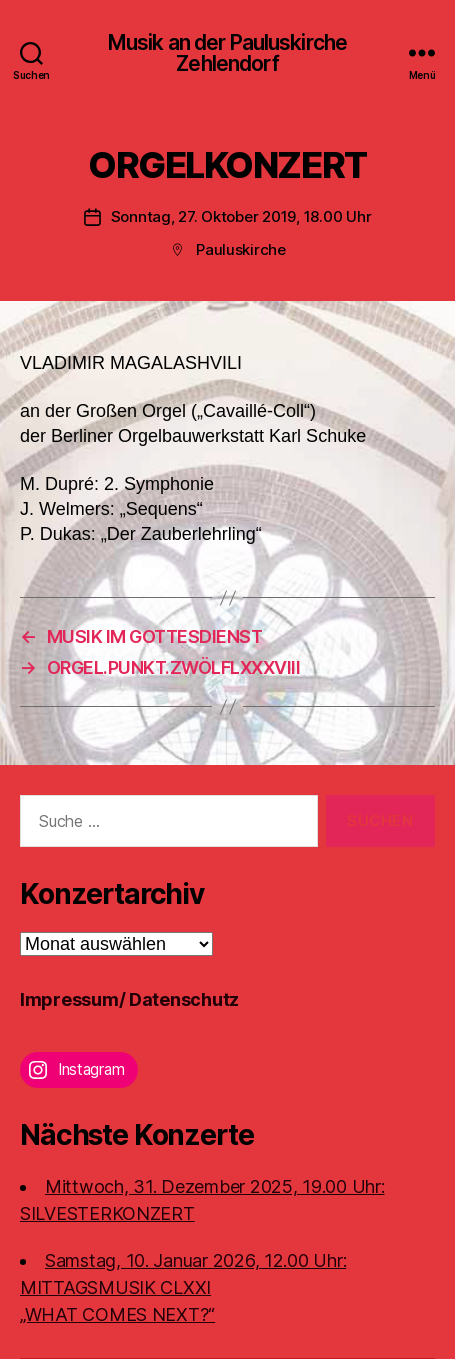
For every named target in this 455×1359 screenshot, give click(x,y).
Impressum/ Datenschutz (129, 999)
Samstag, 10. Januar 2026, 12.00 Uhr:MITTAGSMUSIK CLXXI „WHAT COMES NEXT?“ (183, 1287)
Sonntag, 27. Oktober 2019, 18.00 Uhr (241, 216)
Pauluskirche (241, 249)
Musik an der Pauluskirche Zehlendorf (227, 53)
